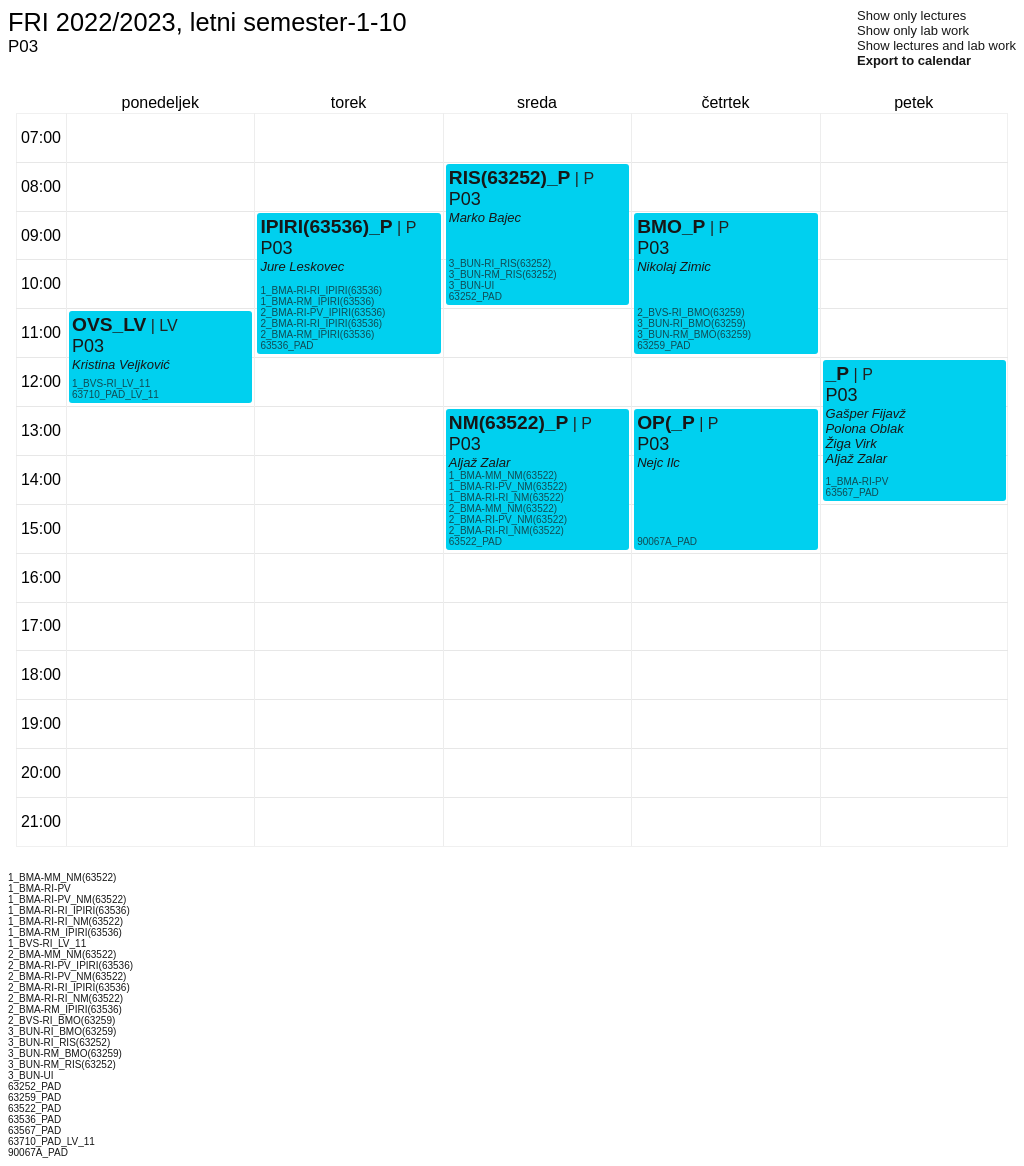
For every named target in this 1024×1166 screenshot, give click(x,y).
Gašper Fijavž (866, 413)
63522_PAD (475, 541)
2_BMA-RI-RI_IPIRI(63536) (321, 323)
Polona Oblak (865, 428)
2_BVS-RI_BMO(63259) (690, 312)
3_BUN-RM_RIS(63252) (503, 274)
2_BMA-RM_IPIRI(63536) (317, 334)
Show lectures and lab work (936, 45)
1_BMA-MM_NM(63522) (503, 475)
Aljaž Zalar (479, 462)
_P (837, 373)
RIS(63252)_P (510, 177)
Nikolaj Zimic (674, 266)
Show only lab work (913, 30)
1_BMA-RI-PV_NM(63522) (508, 486)
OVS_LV (109, 324)
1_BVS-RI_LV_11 (111, 383)
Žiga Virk (851, 443)
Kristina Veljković (121, 364)
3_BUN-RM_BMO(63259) (694, 334)
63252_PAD (475, 296)
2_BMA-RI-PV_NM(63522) (508, 519)
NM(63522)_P (508, 422)
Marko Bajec (485, 217)
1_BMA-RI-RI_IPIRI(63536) (321, 290)
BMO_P (671, 226)
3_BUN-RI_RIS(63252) (500, 263)
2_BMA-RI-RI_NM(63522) (506, 530)
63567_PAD (852, 492)
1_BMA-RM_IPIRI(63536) (317, 301)
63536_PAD (286, 345)
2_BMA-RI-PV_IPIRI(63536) (322, 312)
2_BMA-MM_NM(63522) (503, 508)
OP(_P (666, 422)
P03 (88, 346)
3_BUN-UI (472, 285)
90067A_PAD (667, 541)
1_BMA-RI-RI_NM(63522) (506, 497)
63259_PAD (663, 345)
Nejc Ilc (658, 462)
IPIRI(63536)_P (326, 226)
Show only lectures (911, 15)
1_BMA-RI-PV (857, 481)
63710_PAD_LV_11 (115, 394)
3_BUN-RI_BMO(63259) (691, 323)
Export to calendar (914, 60)
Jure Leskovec (302, 266)
